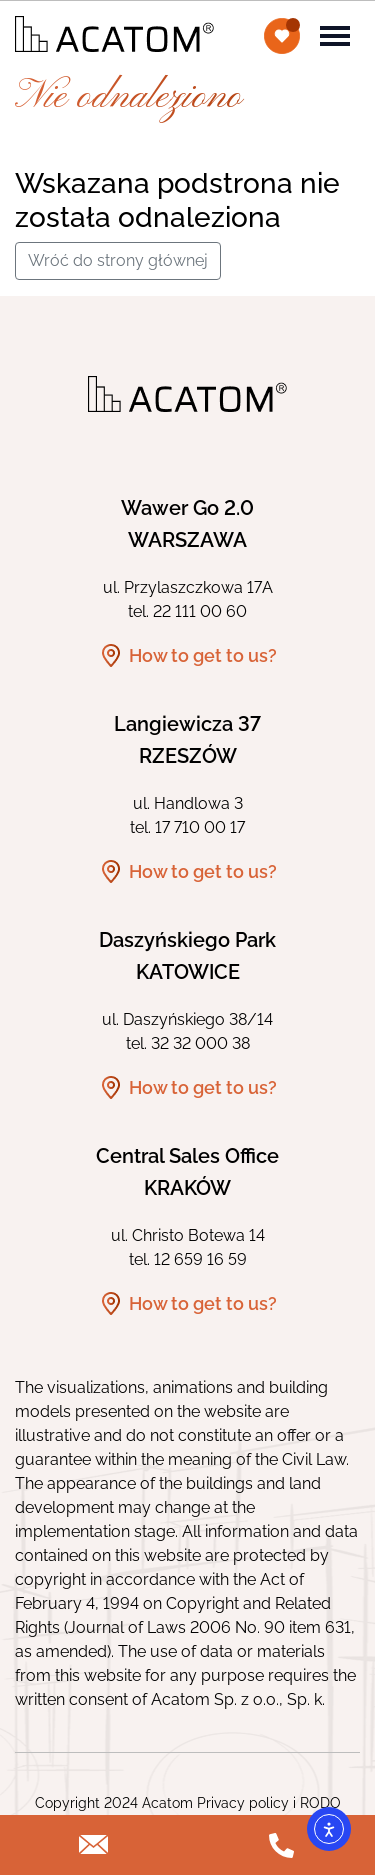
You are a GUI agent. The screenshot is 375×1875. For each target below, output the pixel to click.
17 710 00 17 (200, 827)
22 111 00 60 (200, 611)
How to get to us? (203, 655)
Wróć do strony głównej (118, 260)
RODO (320, 1803)
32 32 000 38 (200, 1043)
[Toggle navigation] (335, 34)
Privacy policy (243, 1803)
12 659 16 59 (200, 1259)
